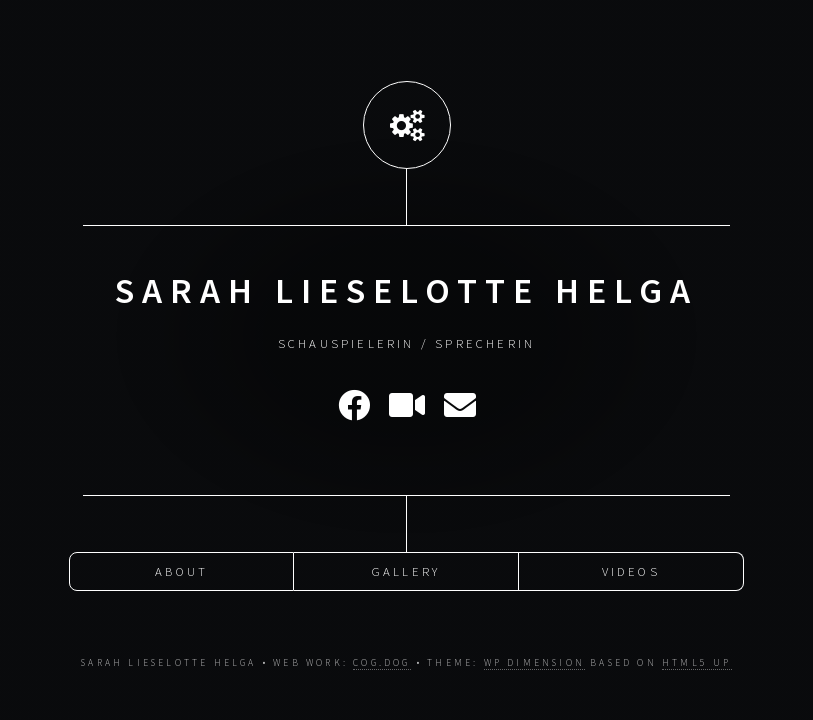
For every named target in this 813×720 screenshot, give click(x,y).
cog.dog (381, 663)
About (181, 570)
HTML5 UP (697, 663)
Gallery (406, 570)
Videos (631, 570)
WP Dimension (534, 663)
